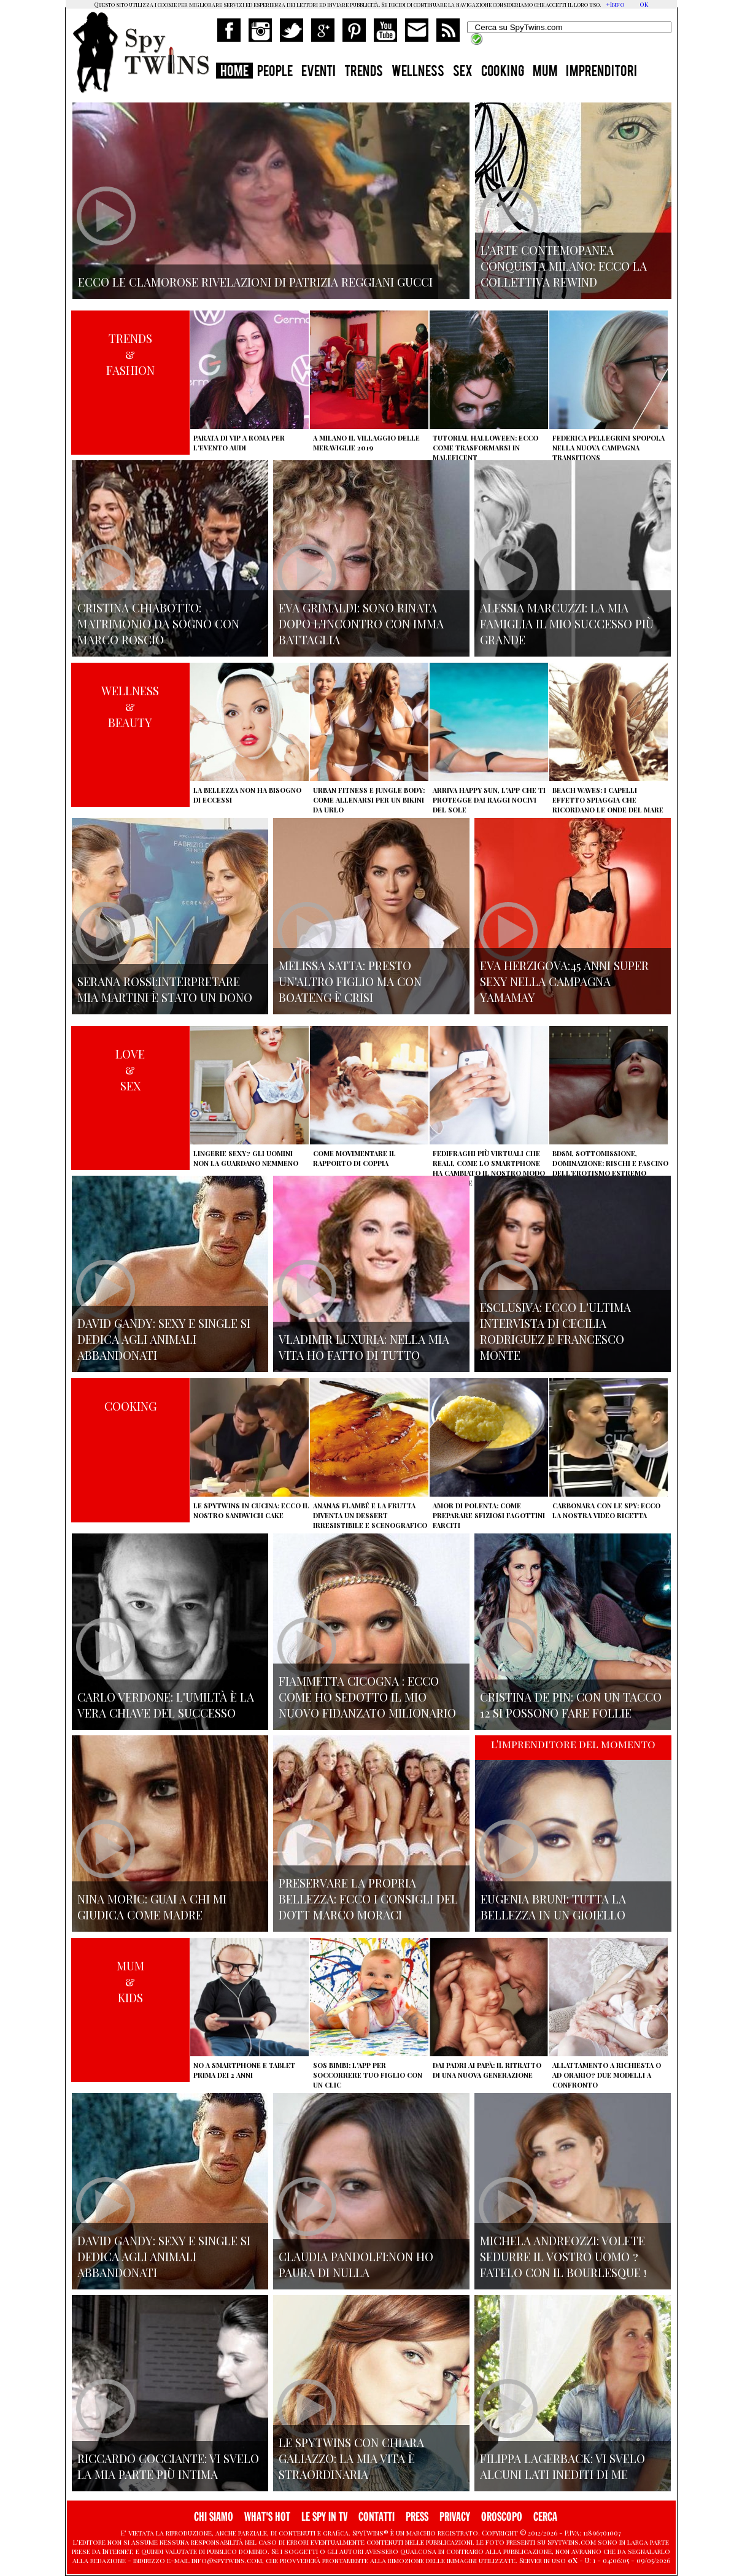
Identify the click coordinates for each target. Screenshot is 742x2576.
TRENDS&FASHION (130, 354)
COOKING (502, 72)
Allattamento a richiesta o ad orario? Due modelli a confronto (606, 2075)
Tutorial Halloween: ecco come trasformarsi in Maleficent (485, 447)
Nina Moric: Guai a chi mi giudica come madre (151, 1906)
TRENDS (363, 72)
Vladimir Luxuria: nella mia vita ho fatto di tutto (364, 1347)
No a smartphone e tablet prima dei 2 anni (244, 2070)
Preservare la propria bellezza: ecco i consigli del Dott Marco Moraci (368, 1898)
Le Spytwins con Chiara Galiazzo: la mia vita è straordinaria (351, 2458)
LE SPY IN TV (324, 2517)
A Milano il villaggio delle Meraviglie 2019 (366, 442)
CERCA (545, 2517)
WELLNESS (418, 72)
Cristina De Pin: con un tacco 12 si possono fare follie (571, 1705)
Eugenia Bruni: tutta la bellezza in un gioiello (553, 1906)
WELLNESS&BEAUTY (130, 706)
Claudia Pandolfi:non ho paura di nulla (356, 2264)
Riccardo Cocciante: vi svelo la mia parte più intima (168, 2466)
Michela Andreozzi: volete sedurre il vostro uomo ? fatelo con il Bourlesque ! (563, 2256)
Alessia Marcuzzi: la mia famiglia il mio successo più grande (567, 623)
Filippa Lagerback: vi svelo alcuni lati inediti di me (562, 2466)
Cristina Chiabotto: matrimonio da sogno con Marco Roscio (158, 623)
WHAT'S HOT (267, 2517)
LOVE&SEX (130, 1069)
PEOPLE (275, 72)
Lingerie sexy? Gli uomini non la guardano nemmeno (245, 1158)
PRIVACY (454, 2517)
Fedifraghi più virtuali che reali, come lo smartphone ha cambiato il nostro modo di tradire (489, 1168)
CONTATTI (376, 2517)
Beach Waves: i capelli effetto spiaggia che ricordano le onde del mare (607, 799)
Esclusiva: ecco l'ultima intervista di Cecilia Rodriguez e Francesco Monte (555, 1331)
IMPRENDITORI (601, 72)
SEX (463, 72)
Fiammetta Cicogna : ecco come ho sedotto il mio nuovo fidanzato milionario (367, 1697)
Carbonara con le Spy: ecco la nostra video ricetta (606, 1510)
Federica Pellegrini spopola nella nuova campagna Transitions (608, 447)
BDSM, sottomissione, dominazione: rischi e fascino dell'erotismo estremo (610, 1163)
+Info (615, 4)
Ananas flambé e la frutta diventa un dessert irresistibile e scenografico (370, 1515)
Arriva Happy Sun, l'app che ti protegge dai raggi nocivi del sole (489, 799)
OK (644, 4)
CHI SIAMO (213, 2517)
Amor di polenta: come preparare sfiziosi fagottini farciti (489, 1515)
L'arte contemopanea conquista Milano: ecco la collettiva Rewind (564, 266)
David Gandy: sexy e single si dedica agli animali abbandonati (163, 1339)
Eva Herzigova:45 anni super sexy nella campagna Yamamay (564, 981)
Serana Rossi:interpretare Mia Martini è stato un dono (164, 989)
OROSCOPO (501, 2517)
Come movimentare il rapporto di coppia (354, 1158)
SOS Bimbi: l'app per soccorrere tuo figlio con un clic (367, 2075)
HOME (234, 72)
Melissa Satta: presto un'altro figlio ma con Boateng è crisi (350, 981)
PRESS (417, 2517)
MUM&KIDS (130, 1981)
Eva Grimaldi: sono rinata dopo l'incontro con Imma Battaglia (361, 623)
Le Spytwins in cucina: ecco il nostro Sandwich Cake (251, 1510)
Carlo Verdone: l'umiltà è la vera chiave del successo (165, 1705)
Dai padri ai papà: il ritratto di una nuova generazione (487, 2070)
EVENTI (318, 72)
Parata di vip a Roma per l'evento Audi (239, 442)
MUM (545, 72)
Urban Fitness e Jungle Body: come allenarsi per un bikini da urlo (369, 799)
